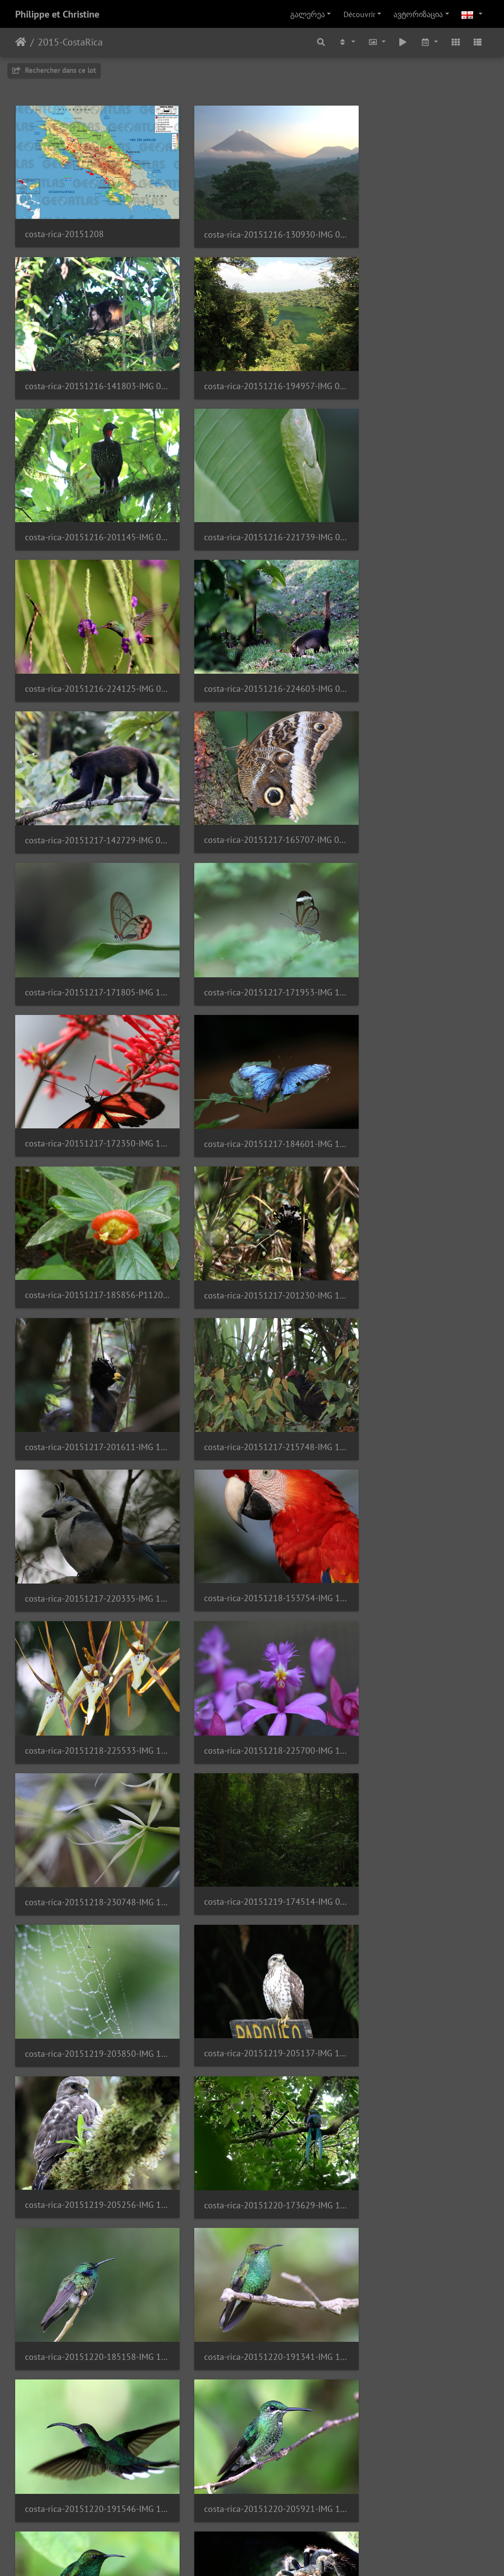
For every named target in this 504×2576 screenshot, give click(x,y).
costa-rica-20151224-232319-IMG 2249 (414, 2187)
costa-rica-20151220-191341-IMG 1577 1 (414, 1486)
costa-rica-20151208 (64, 222)
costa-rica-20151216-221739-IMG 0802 (414, 362)
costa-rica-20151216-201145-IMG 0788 (252, 362)
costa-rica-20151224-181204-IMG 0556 (89, 2047)
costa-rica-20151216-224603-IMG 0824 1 (252, 503)
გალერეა (307, 14)
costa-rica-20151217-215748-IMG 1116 (414, 925)
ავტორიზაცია (418, 14)
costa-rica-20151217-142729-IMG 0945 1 (414, 503)
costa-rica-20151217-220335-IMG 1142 (89, 1065)
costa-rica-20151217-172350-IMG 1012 (89, 784)
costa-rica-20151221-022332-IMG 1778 (252, 1766)
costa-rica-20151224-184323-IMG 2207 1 (414, 2047)
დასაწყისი (20, 42)
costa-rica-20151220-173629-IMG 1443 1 (89, 1486)
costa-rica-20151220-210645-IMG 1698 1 (414, 1626)
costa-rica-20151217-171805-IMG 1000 (252, 644)
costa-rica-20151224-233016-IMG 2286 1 (89, 2327)
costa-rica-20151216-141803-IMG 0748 (414, 223)
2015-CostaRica (70, 42)
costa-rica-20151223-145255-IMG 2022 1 (414, 1906)
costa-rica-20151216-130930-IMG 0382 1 (252, 223)
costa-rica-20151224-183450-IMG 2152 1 (252, 2047)
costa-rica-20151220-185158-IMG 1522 (252, 1486)
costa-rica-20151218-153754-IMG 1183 (252, 1064)
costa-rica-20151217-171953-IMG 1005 (414, 644)
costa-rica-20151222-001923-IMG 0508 (414, 1766)
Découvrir (359, 14)
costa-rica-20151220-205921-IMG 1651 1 (252, 1626)
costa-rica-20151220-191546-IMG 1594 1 (89, 1626)
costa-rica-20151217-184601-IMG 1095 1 (252, 784)
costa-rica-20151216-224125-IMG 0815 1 (89, 503)
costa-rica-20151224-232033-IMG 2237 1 (252, 2187)
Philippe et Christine (57, 14)
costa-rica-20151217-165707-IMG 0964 (89, 643)
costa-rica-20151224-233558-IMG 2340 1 (252, 2328)
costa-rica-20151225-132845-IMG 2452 (89, 2468)
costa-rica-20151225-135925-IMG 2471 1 (252, 2468)
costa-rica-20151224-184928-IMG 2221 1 (89, 2187)
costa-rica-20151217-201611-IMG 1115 (252, 925)
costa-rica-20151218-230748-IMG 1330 (252, 1205)
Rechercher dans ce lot (54, 70)
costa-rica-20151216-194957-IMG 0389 (89, 363)
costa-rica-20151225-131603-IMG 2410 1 (414, 2328)
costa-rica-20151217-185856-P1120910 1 (414, 784)
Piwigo (268, 2555)
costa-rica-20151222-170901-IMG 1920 (252, 1907)
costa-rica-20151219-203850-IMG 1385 (89, 1346)
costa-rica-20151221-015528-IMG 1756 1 (89, 1766)
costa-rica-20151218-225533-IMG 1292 (414, 1065)
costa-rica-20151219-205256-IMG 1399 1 (414, 1345)
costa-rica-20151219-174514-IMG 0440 (414, 1205)
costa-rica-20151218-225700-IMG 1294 (89, 1205)
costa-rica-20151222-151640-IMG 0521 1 (89, 1907)
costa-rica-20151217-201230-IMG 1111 (89, 925)
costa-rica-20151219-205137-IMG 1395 (252, 1345)
